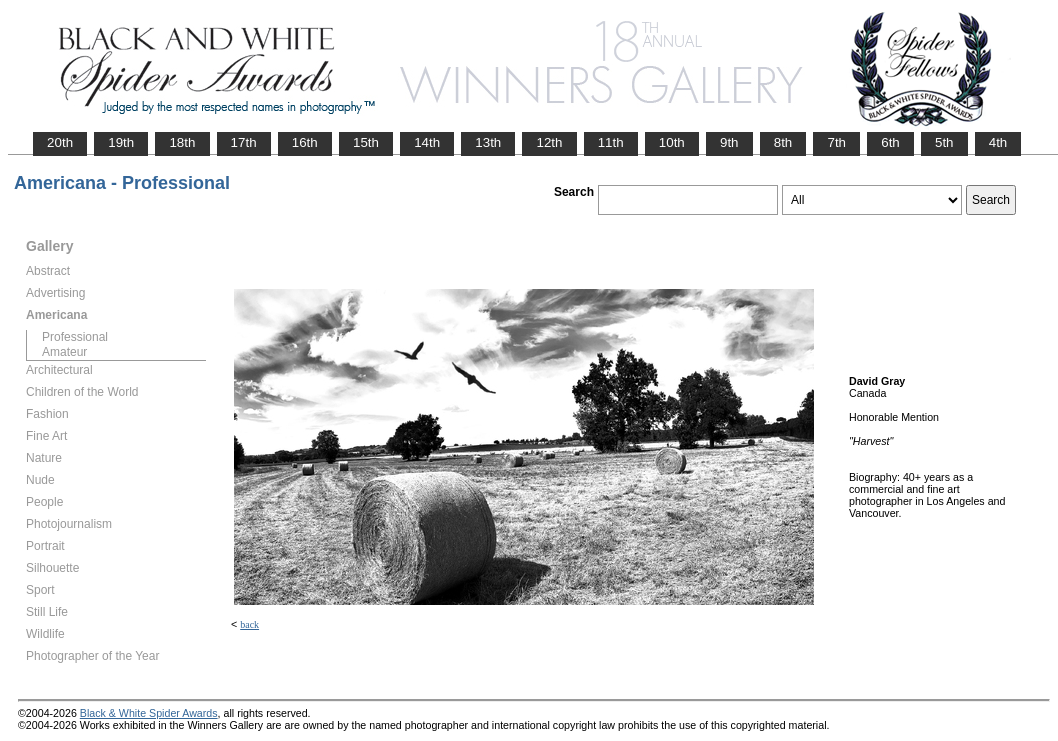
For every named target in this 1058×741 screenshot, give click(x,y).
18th (182, 142)
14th (427, 142)
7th (836, 142)
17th (244, 142)
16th (305, 142)
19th (121, 142)
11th (611, 142)
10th (672, 142)
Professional (75, 337)
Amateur (64, 352)
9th (729, 142)
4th (998, 142)
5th (944, 142)
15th (366, 142)
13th (488, 142)
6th (890, 142)
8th (783, 142)
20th (60, 142)
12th (549, 142)
